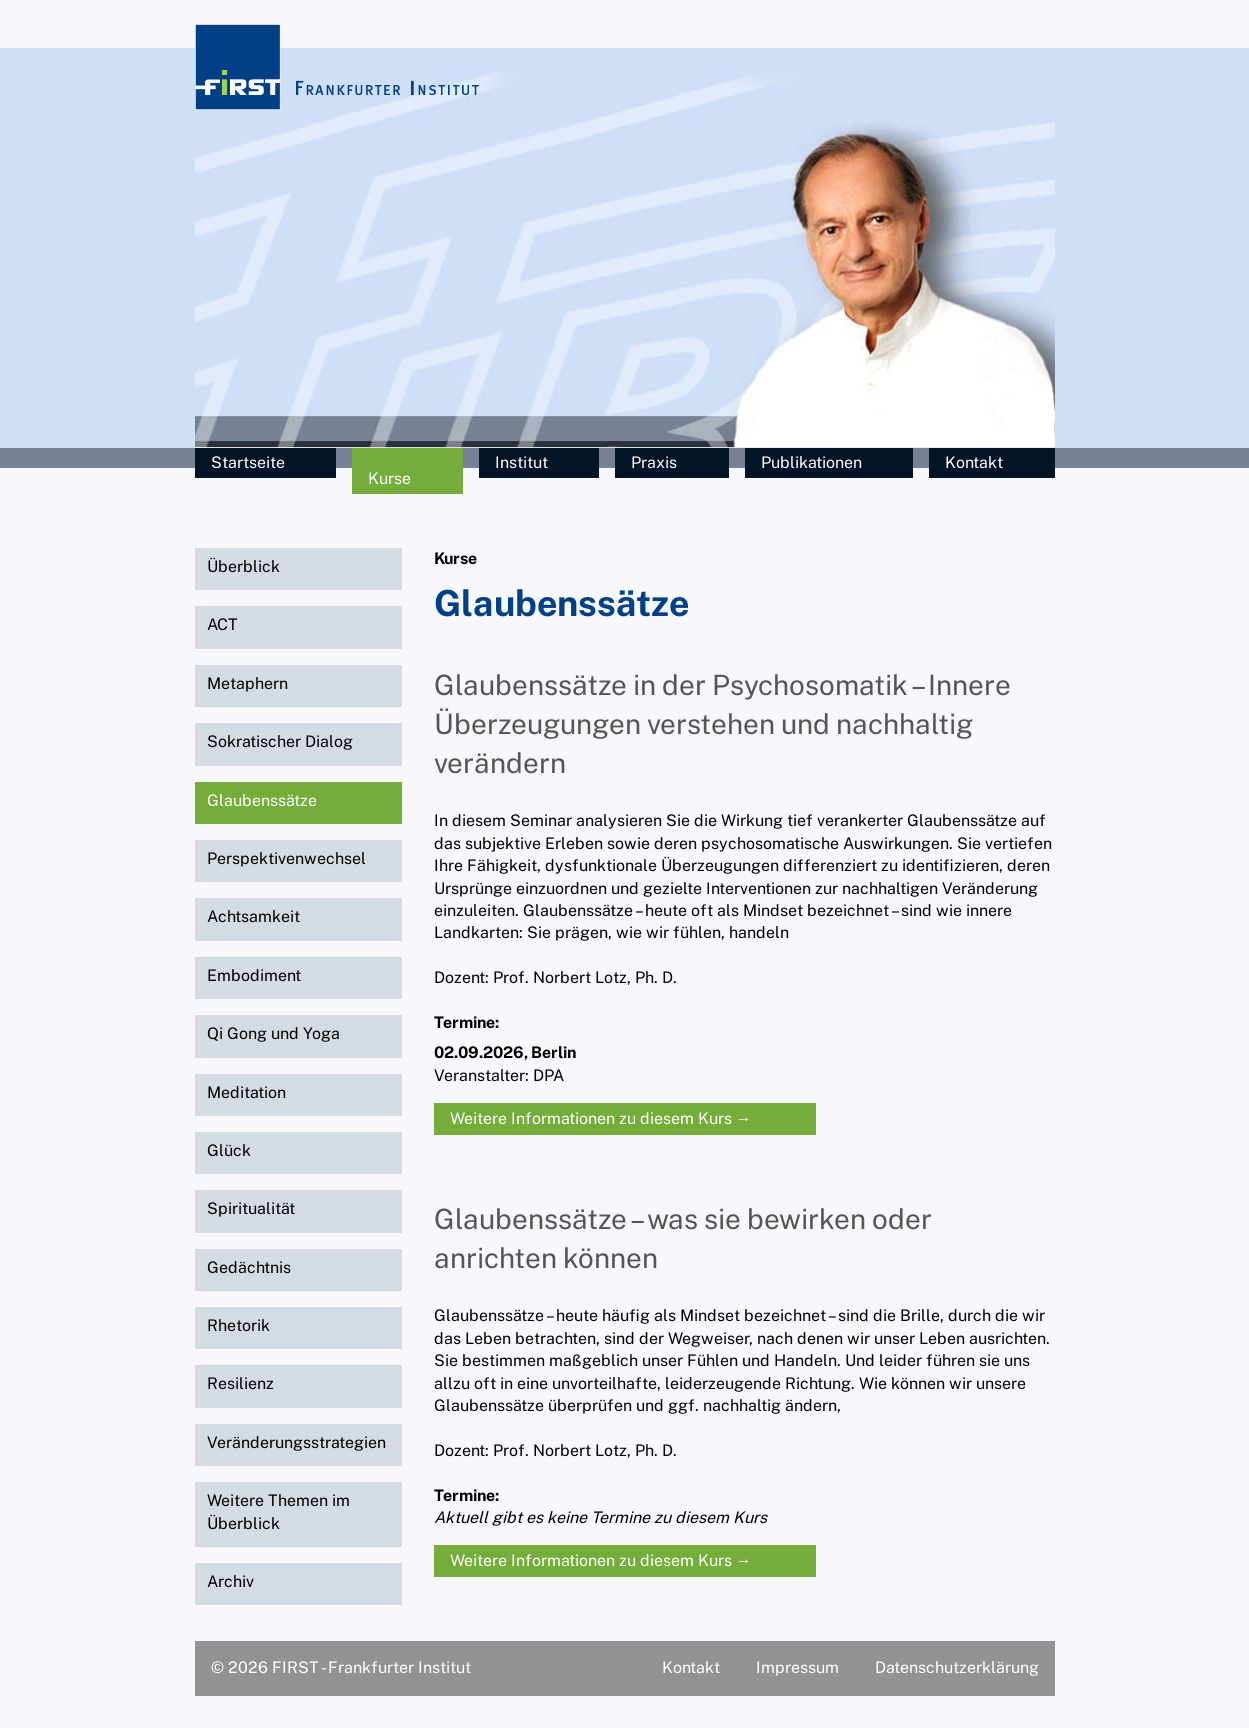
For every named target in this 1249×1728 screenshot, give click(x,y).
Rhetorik (238, 1325)
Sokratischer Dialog (280, 741)
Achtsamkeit (253, 916)
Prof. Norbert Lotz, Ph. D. (585, 977)
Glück (229, 1150)
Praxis (654, 462)
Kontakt (974, 462)
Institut (521, 462)
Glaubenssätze (262, 800)
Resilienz (240, 1383)
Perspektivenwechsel (286, 858)
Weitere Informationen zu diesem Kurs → (601, 1118)
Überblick (243, 566)
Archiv (230, 1581)
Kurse (389, 478)
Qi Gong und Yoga (273, 1033)
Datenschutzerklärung (957, 1667)
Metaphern (247, 683)
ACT (222, 624)
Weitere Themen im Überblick (278, 1511)
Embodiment (254, 975)
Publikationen (811, 462)
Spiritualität (251, 1208)
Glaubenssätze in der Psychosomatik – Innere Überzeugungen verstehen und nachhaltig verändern (722, 723)
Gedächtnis (249, 1267)
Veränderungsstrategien (296, 1442)
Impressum (797, 1667)
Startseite (248, 462)
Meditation (246, 1092)
